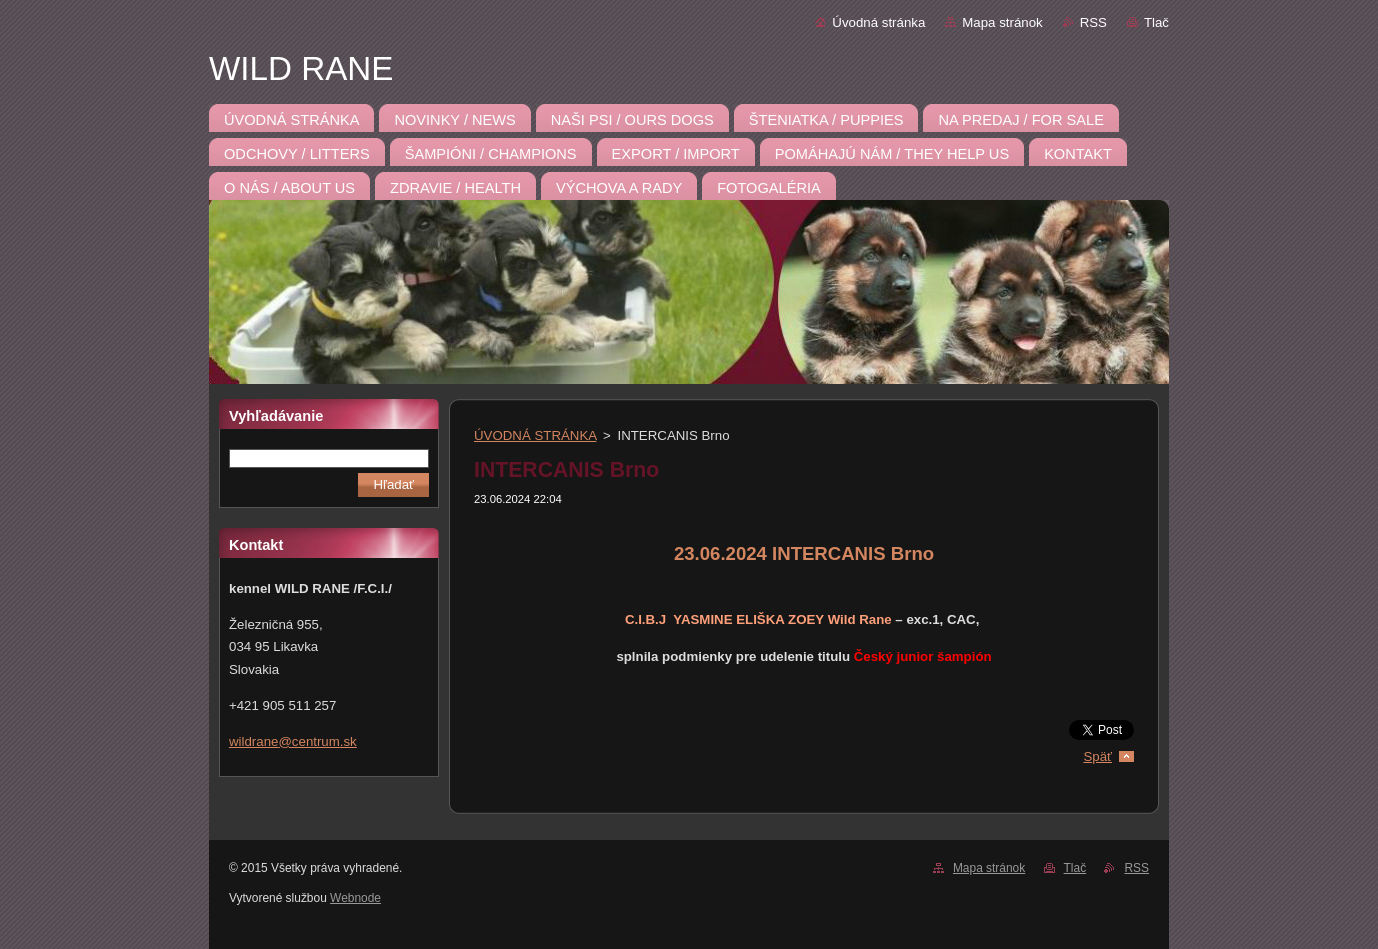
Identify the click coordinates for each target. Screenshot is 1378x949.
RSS (1093, 22)
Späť (1097, 756)
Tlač (1156, 22)
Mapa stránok (1002, 22)
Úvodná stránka (878, 22)
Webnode (355, 898)
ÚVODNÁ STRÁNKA (535, 435)
